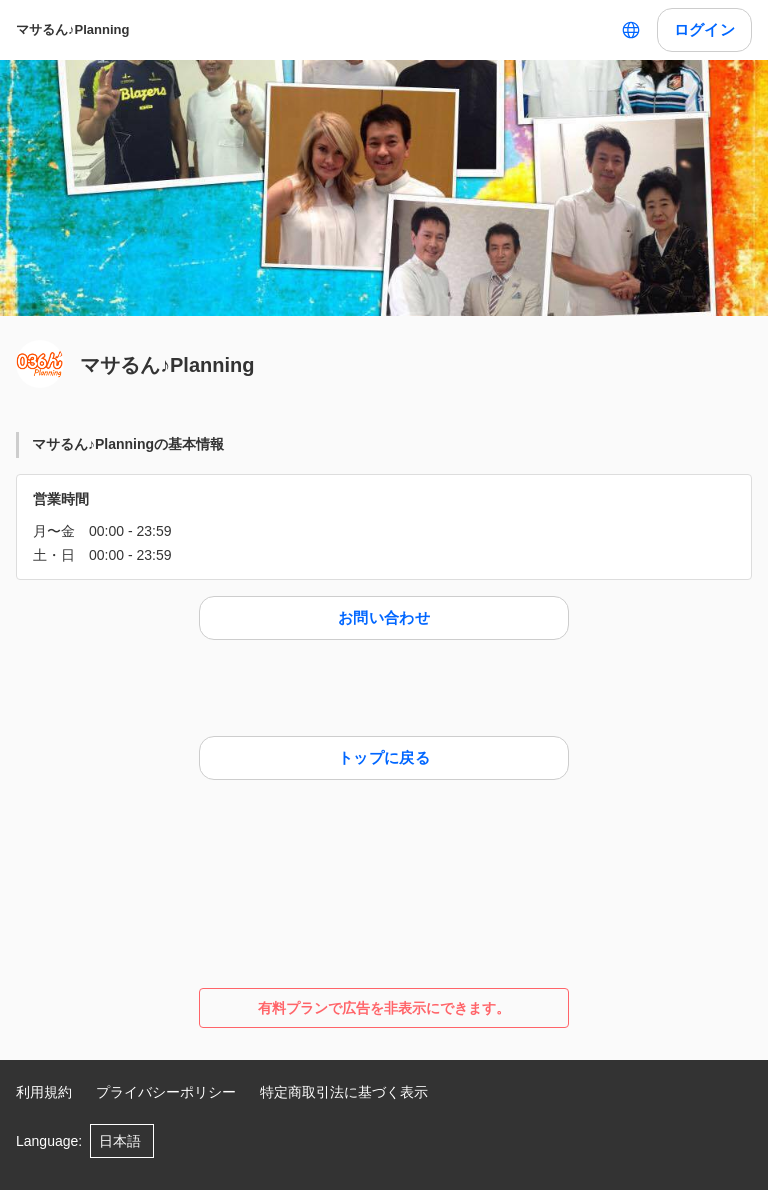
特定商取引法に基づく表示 (344, 1092)
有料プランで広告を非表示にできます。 (384, 1008)
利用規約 (44, 1092)
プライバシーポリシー (166, 1092)
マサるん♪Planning (72, 29)
